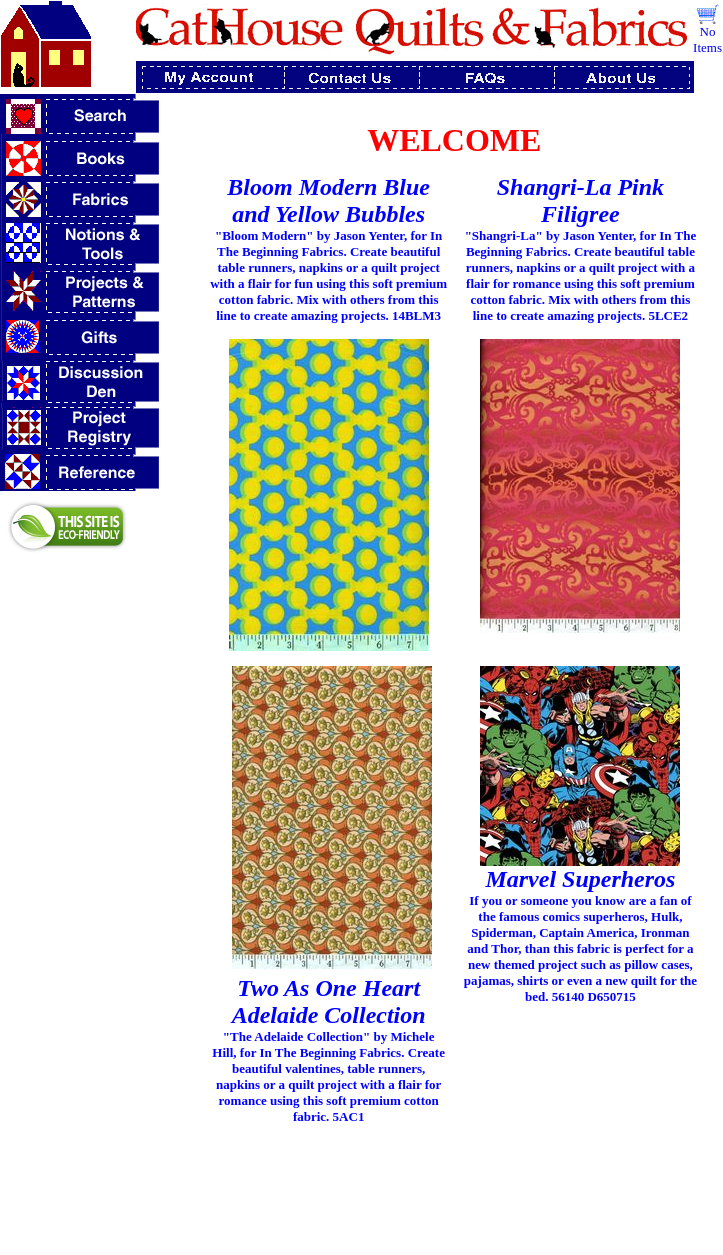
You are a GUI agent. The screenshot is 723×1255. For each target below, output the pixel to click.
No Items (707, 39)
